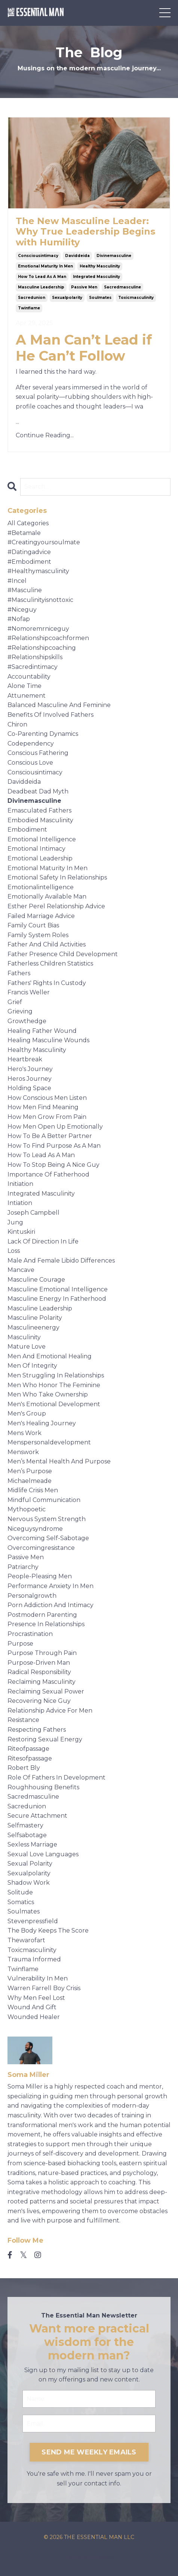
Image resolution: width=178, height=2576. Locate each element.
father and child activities (46, 944)
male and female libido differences (61, 1260)
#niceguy (22, 609)
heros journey (29, 1078)
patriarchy (23, 1566)
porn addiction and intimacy (50, 1605)
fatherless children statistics (50, 963)
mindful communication (43, 1499)
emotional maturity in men (45, 266)
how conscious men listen (47, 1097)
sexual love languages (43, 1854)
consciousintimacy (38, 255)
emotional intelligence (41, 839)
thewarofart (26, 1940)
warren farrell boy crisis (43, 1988)
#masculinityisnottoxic (40, 599)
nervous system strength (46, 1519)
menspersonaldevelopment (49, 1442)
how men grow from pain (46, 1116)
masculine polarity (34, 1317)
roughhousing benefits (43, 1787)
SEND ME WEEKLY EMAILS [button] (89, 2452)
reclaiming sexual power (45, 1691)
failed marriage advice (41, 916)
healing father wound (42, 1030)
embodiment (27, 829)
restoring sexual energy (44, 1739)
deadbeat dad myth (37, 791)
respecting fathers (36, 1729)
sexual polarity (29, 1863)
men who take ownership (47, 1394)
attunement (26, 695)
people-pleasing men (39, 1576)
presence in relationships (46, 1624)
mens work (24, 1433)
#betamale (24, 532)
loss (13, 1250)
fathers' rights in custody (46, 982)
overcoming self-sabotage (48, 1538)
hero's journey (30, 1069)
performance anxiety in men (50, 1586)
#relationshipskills (34, 657)
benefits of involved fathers (50, 714)
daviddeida (77, 255)
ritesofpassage (29, 1758)
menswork (23, 1452)
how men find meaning (43, 1107)
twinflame (29, 308)
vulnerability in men (37, 1978)
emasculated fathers (39, 810)
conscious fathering (37, 752)
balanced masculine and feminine (59, 705)
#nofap (18, 618)
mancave (20, 1269)
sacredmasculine (122, 287)
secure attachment (37, 1815)
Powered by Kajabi (89, 2557)
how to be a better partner (49, 1135)
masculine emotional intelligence (57, 1289)
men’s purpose (29, 1471)
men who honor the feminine (53, 1385)
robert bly (23, 1767)
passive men (84, 287)
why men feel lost (36, 1997)
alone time (24, 685)
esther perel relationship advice (56, 906)
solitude (20, 1892)
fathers (18, 973)
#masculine (24, 590)
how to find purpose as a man (54, 1145)
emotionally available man (46, 896)
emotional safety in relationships (57, 877)
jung (15, 1222)
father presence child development (62, 954)
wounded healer (33, 2016)
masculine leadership (41, 287)
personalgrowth (31, 1595)
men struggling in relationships (55, 1375)
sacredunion (31, 297)
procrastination (30, 1633)
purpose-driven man (38, 1662)
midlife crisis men (32, 1490)
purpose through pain (42, 1652)
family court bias (33, 925)
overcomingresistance (41, 1547)
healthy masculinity (100, 266)
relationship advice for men (49, 1710)
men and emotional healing (49, 1356)
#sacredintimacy (32, 666)
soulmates (100, 297)
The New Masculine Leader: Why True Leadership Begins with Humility (85, 232)
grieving (20, 1011)
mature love (26, 1346)
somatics (20, 1902)
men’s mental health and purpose (59, 1461)
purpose (20, 1643)
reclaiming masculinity (41, 1681)
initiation (20, 1183)
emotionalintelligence (40, 887)
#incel (17, 580)
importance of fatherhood (48, 1174)
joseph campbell (33, 1212)
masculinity (24, 1337)
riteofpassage (28, 1748)
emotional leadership (40, 858)
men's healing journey (41, 1423)
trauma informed (34, 1959)
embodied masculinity (40, 820)
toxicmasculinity (136, 297)
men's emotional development (53, 1404)
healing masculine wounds (48, 1040)
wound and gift (31, 2007)
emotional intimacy (36, 848)
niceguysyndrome (35, 1528)
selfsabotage (27, 1835)
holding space (29, 1088)
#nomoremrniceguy (38, 628)
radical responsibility (39, 1672)
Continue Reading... (45, 435)
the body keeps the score (48, 1930)
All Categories (28, 523)
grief (14, 1002)
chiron (17, 724)
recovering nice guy (39, 1700)
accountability (28, 676)
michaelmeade (29, 1480)
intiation (19, 1202)
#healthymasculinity (38, 571)
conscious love (30, 762)
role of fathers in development (56, 1777)
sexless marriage (32, 1844)
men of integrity (32, 1365)
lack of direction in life (43, 1241)
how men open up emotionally (55, 1126)
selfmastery (25, 1825)
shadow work (28, 1882)
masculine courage (36, 1279)
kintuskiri (21, 1231)
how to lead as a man (42, 276)
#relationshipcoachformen (48, 638)
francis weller (28, 992)
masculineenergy (33, 1327)
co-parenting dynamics (42, 733)
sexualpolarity (67, 297)
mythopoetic (26, 1509)
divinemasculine (113, 255)
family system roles (37, 935)
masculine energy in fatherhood (56, 1298)
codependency (30, 743)
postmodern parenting (42, 1614)
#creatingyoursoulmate (43, 542)
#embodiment (29, 561)
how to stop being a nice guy (53, 1164)
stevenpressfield (32, 1921)
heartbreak (24, 1059)
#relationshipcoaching (41, 647)
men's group (26, 1413)
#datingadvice (29, 552)
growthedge (26, 1021)
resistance (23, 1719)
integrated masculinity (96, 276)
